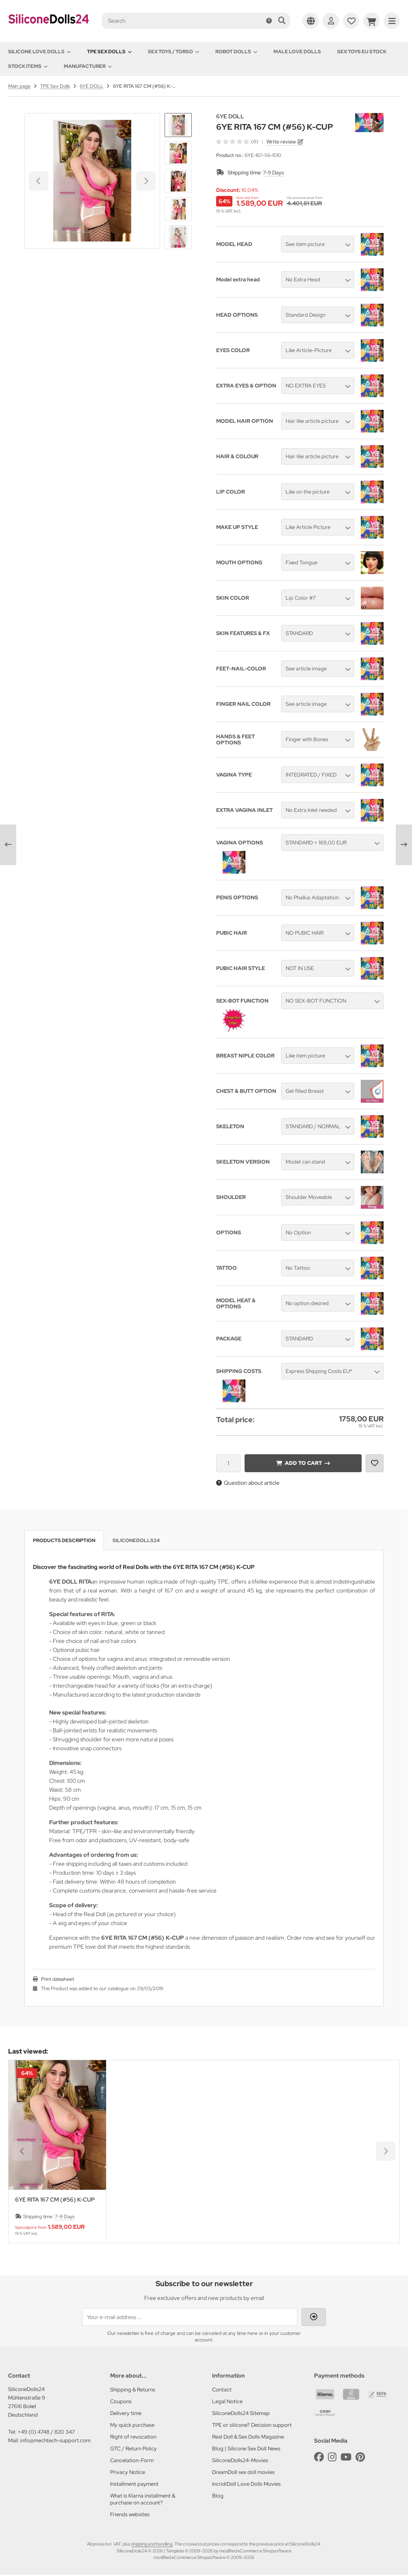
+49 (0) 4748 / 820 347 (46, 2431)
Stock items (28, 66)
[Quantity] (228, 1463)
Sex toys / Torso (173, 52)
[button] (178, 153)
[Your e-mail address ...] (189, 2317)
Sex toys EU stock (361, 51)
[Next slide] (178, 235)
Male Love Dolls (297, 51)
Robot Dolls (236, 52)
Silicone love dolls (39, 52)
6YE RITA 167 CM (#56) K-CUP (55, 2199)
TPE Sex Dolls (109, 52)
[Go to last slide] (178, 127)
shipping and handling (151, 2544)
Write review (281, 141)
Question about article (248, 1482)
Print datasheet (57, 1979)
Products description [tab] (64, 1540)
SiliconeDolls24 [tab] (136, 1540)
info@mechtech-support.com (55, 2440)
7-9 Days (273, 172)
